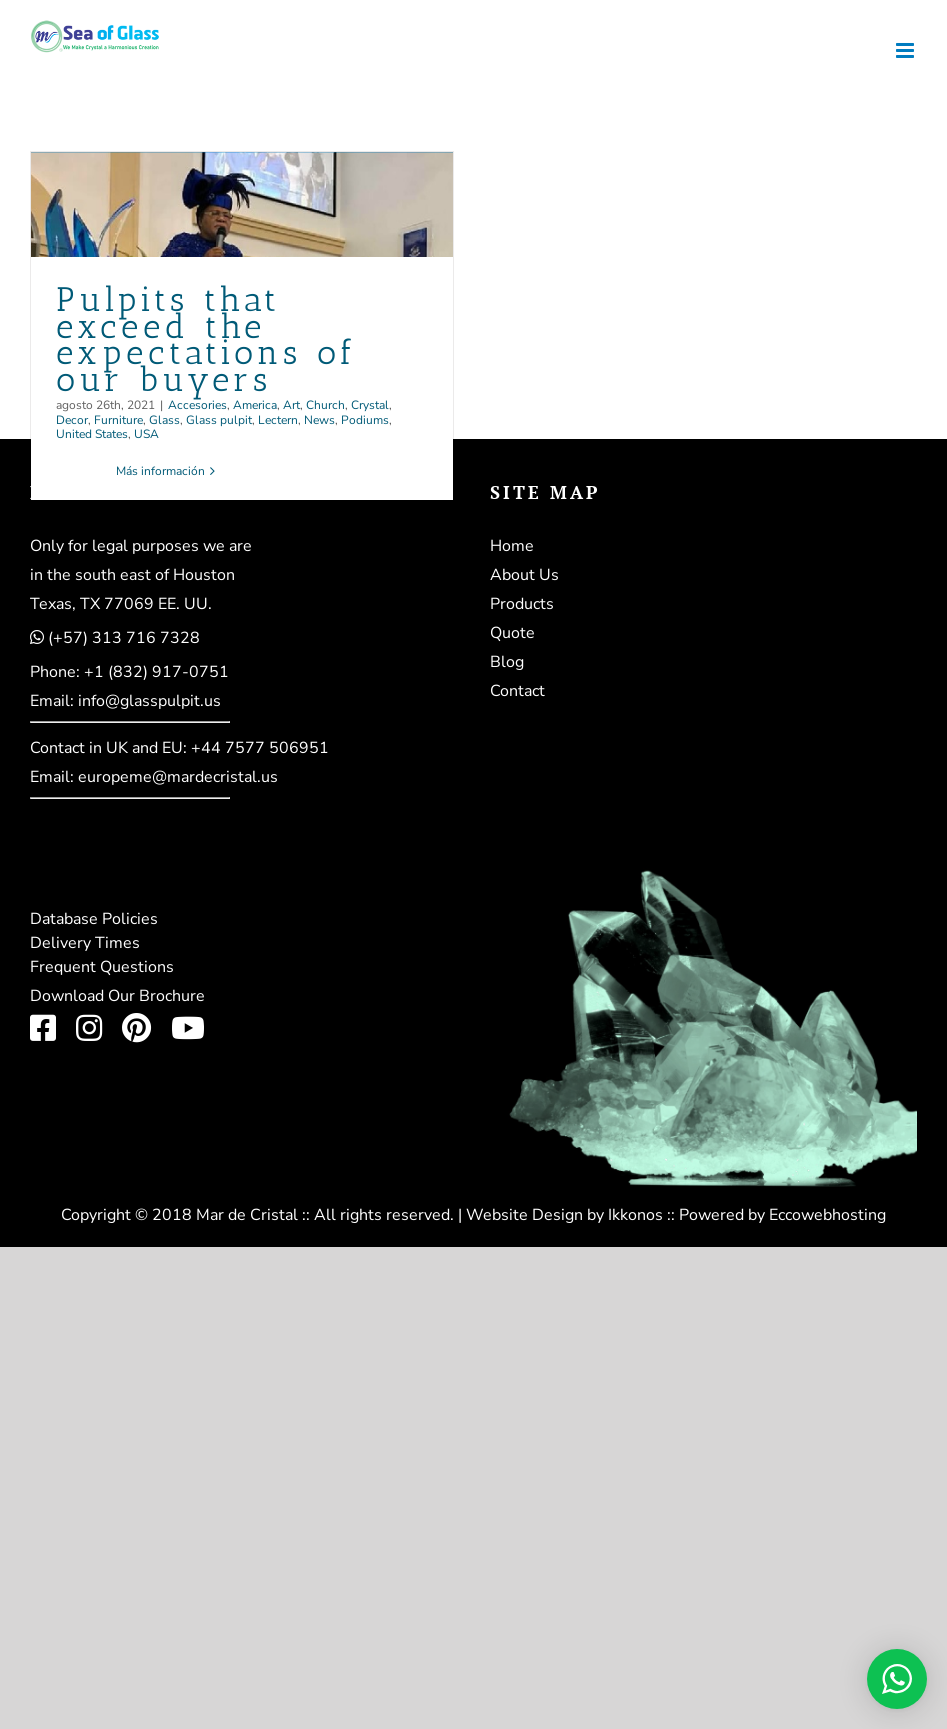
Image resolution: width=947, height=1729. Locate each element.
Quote (512, 633)
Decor (72, 420)
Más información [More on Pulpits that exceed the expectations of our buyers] (160, 471)
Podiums (365, 420)
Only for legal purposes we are (141, 546)
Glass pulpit (219, 420)
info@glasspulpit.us (149, 701)
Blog (507, 662)
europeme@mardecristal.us (178, 777)
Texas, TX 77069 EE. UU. (121, 604)
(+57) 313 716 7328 (124, 638)
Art (291, 405)
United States (92, 434)
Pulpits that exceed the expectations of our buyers (206, 339)
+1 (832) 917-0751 (156, 672)
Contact (517, 691)
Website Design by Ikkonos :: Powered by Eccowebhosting (676, 1215)
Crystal (370, 405)
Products (522, 604)
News (319, 420)
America (255, 405)
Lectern (278, 420)
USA (146, 434)
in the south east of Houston (132, 575)
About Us (524, 575)
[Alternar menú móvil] (906, 50)
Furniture (118, 420)
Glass (164, 420)
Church (325, 405)
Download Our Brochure (117, 996)
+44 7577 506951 (260, 748)
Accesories (197, 405)
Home (512, 546)
